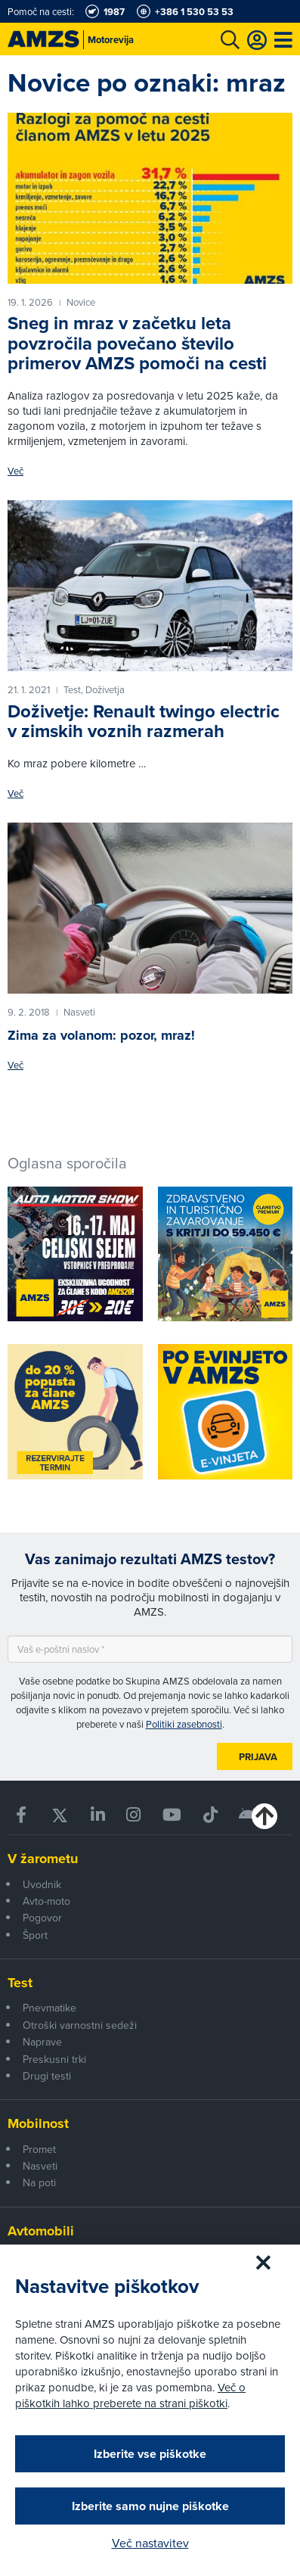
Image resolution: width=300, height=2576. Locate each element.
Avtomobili (41, 2231)
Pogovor (42, 1917)
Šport (35, 1935)
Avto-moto (46, 1901)
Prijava (258, 1757)
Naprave (42, 2041)
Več (15, 471)
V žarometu (43, 1858)
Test (20, 1983)
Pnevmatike (49, 2007)
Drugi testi (47, 2075)
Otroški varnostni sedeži (80, 2025)
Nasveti (40, 2165)
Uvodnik (42, 1884)
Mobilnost (38, 2123)
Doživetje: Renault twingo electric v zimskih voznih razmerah (144, 721)
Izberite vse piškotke (150, 2453)
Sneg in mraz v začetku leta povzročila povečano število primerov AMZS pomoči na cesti (137, 343)
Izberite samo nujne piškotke (150, 2506)
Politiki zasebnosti (184, 1724)
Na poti (39, 2182)
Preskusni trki (54, 2059)
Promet (39, 2149)
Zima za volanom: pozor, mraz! (101, 1035)
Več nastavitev (150, 2542)
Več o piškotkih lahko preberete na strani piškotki (130, 2395)
